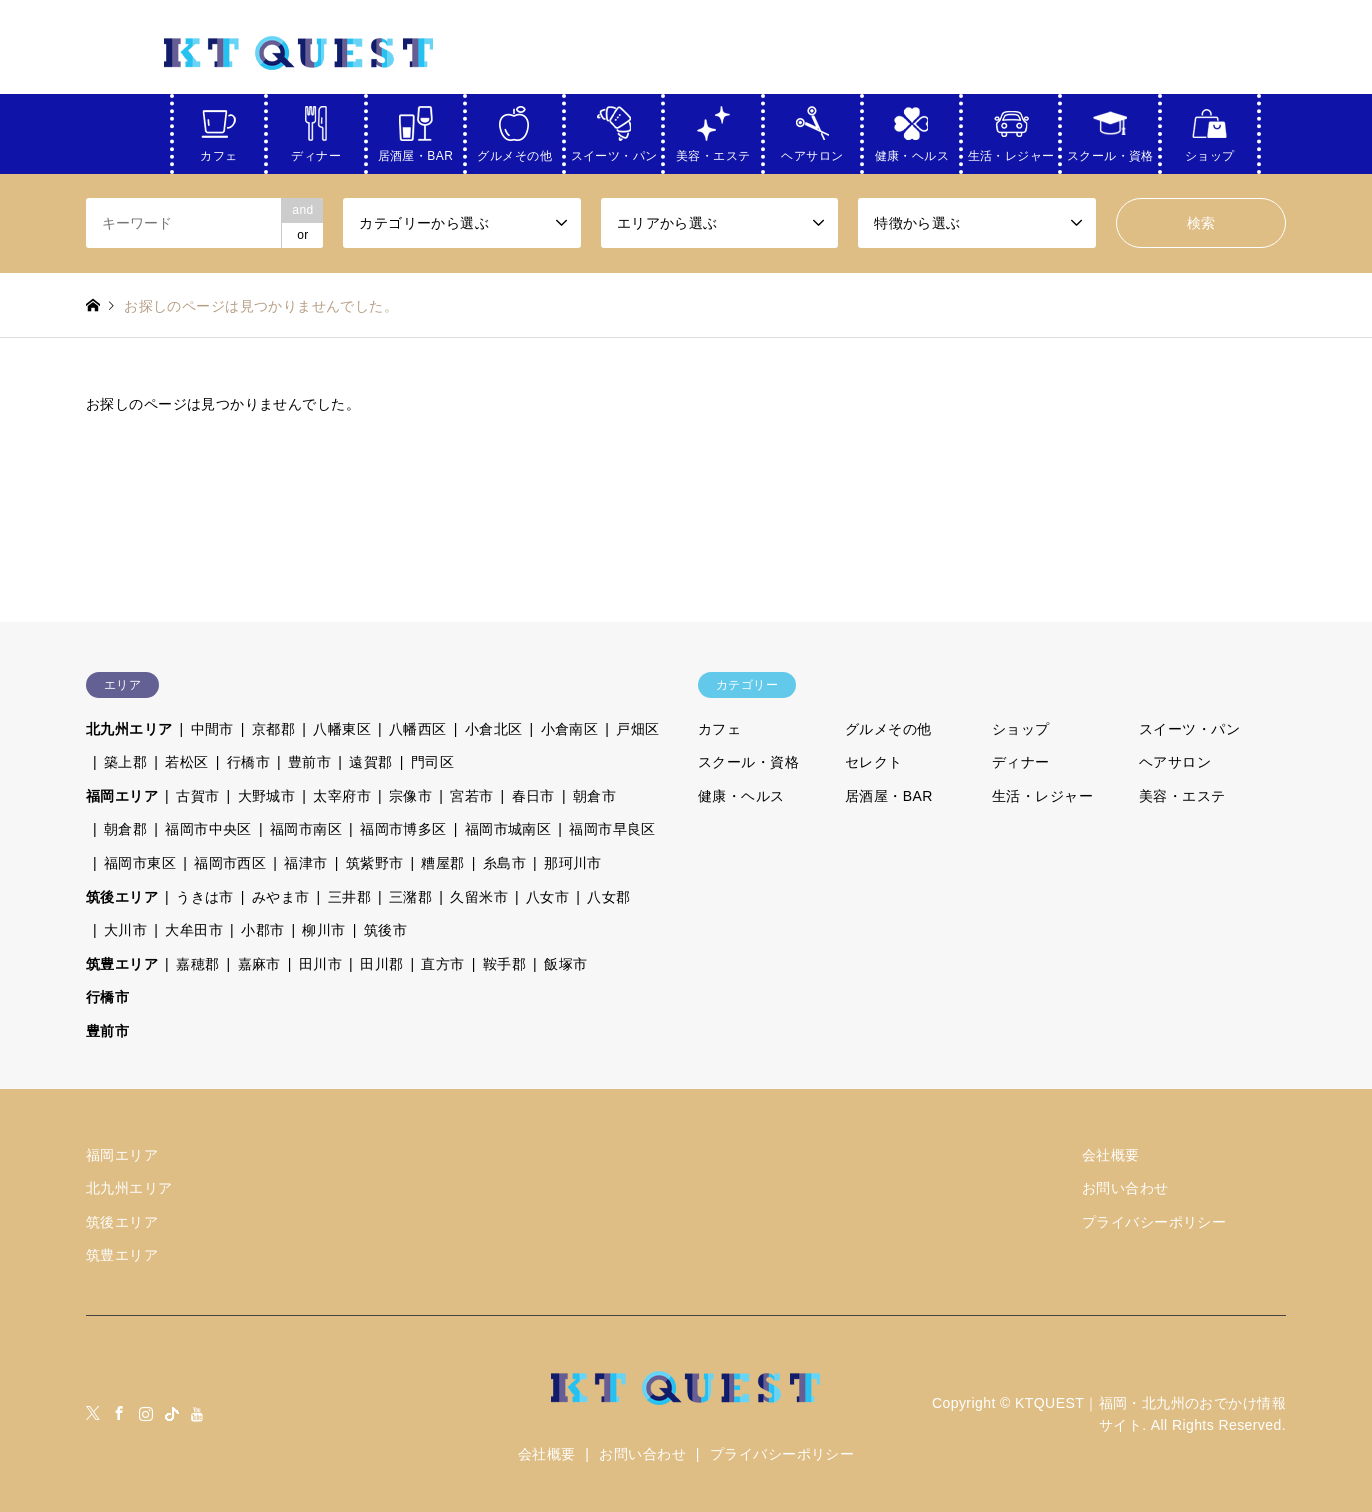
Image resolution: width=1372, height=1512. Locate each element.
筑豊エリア (122, 964)
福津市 (305, 863)
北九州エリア (129, 729)
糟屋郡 (442, 863)
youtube (198, 1413)
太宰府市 (342, 796)
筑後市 (385, 930)
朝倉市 (594, 796)
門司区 (432, 762)
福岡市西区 (230, 863)
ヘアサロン (812, 152)
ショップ (1210, 152)
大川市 (125, 930)
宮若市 (471, 796)
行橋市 (248, 762)
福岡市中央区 (208, 829)
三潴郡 (410, 897)
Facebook (119, 1413)
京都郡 (273, 729)
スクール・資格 (1110, 152)
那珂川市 (573, 863)
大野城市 (267, 796)
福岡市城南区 (508, 829)
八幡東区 (342, 729)
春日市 (533, 796)
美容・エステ (713, 152)
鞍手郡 (504, 964)
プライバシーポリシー (1154, 1222)
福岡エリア (122, 796)
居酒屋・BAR (416, 152)
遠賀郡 (370, 762)
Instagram (146, 1413)
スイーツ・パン (614, 152)
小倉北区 (494, 729)
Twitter (93, 1413)
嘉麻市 (259, 964)
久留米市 (479, 897)
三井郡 (349, 897)
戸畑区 (637, 729)
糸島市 (504, 863)
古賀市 (197, 796)
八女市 (547, 897)
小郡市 (262, 930)
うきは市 (205, 897)
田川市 (320, 964)
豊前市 (309, 762)
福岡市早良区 (612, 829)
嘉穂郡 (197, 964)
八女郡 (608, 897)
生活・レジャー (1011, 152)
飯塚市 (565, 964)
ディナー (316, 152)
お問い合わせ (1125, 1188)
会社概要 (1111, 1155)
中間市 (212, 729)
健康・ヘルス (912, 152)
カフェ (218, 152)
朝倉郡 (125, 829)
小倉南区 (570, 729)
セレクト (874, 762)
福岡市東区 (140, 863)
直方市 (442, 964)
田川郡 (381, 964)
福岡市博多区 (403, 829)
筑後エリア (122, 897)
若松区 (186, 762)
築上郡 (125, 762)
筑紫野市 (375, 863)
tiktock (172, 1413)
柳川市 (323, 930)
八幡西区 (418, 729)
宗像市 (410, 796)
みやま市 (281, 897)
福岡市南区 (306, 829)
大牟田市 (194, 930)
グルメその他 (514, 152)
